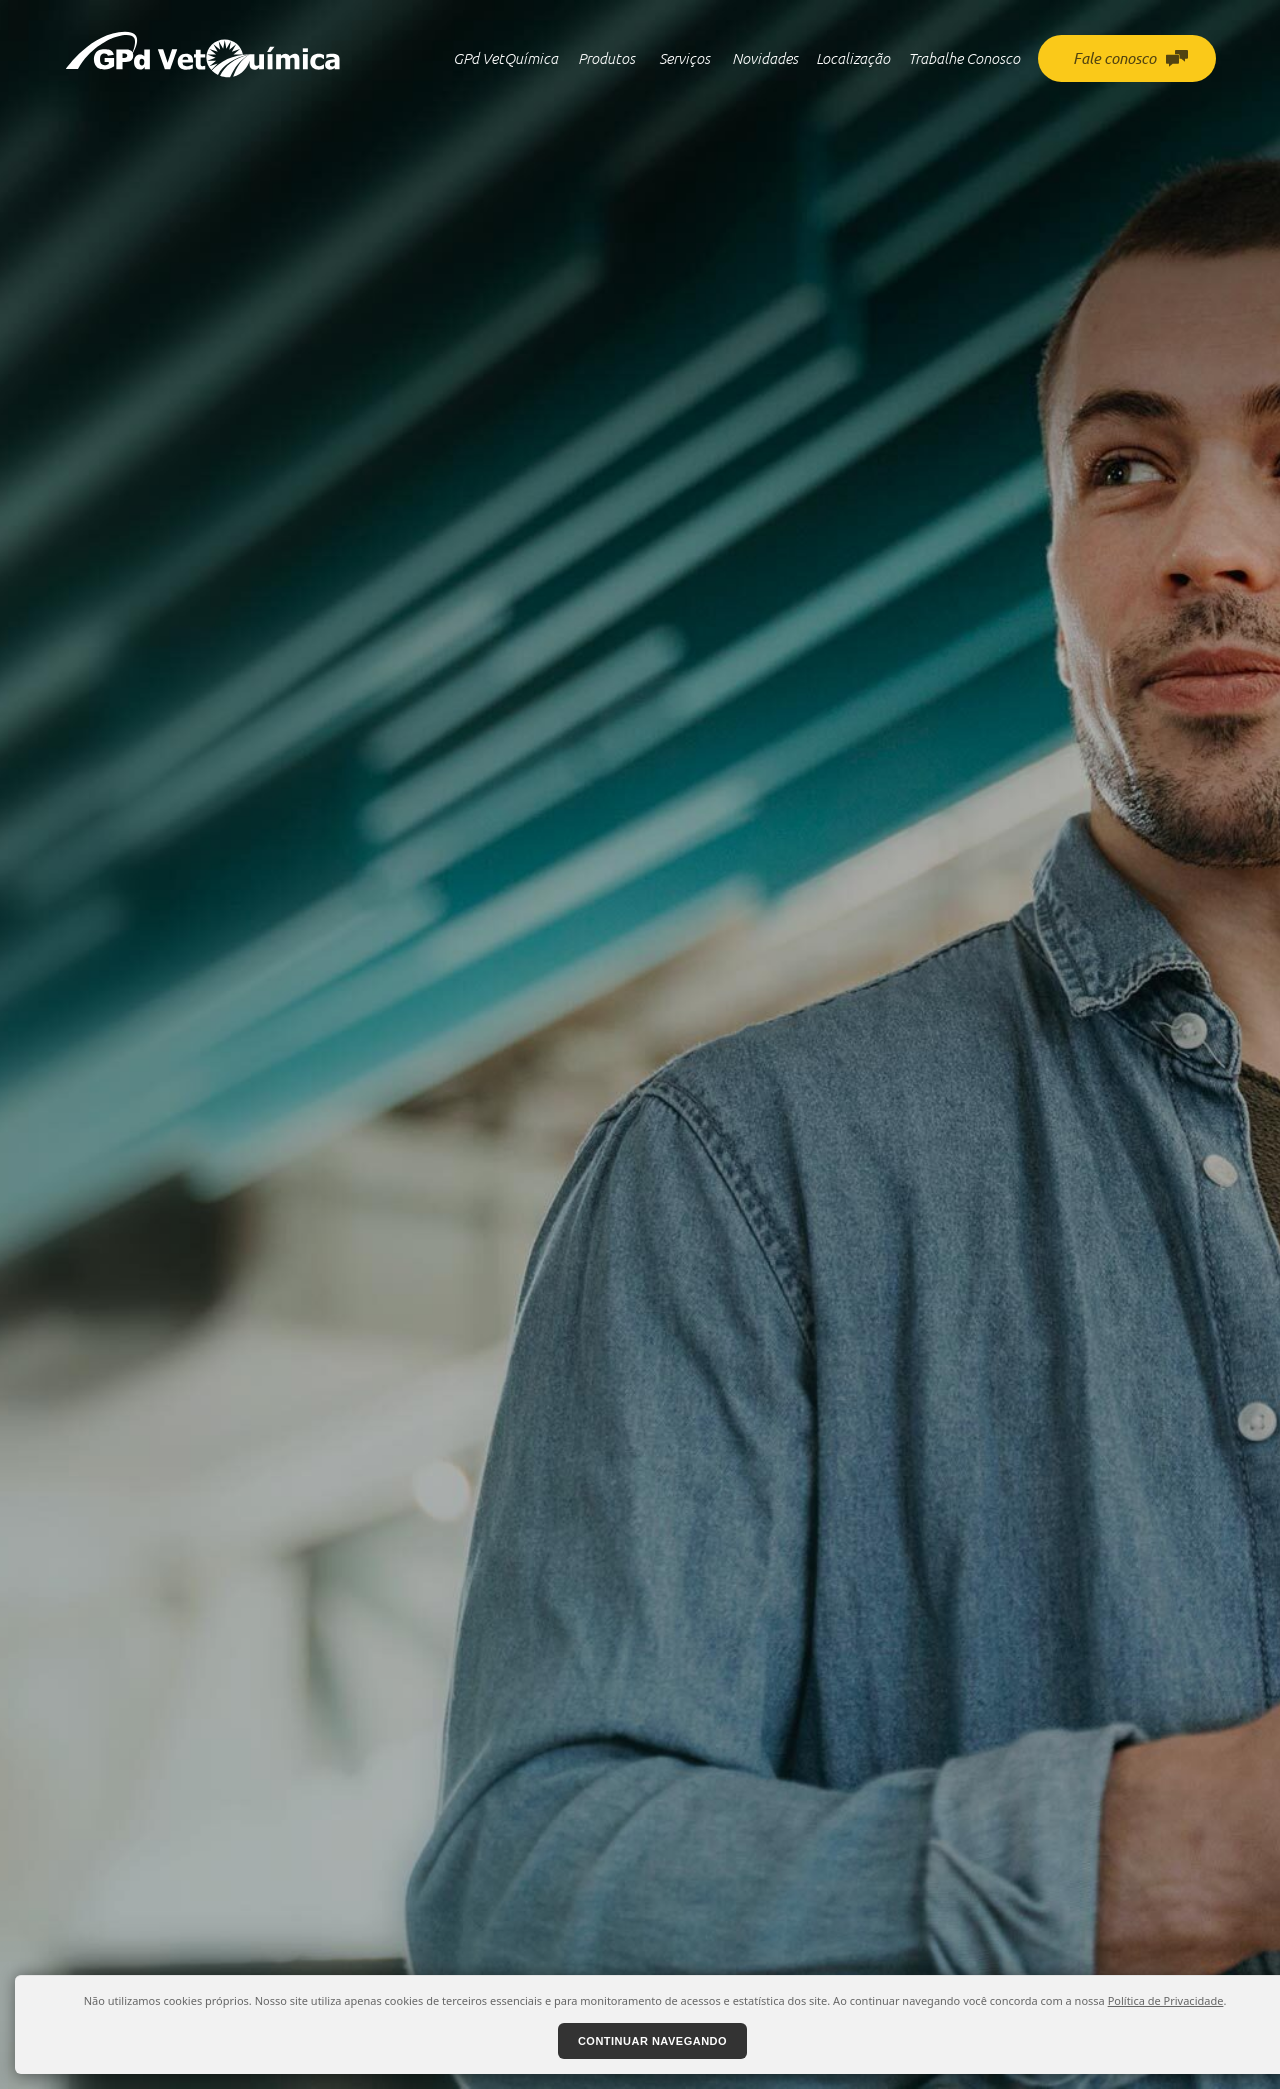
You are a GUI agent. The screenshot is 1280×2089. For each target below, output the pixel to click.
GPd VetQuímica (505, 58)
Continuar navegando (652, 2041)
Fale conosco (1130, 58)
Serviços (684, 58)
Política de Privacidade (1166, 2000)
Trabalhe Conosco (964, 58)
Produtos (606, 58)
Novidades (765, 58)
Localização (853, 58)
